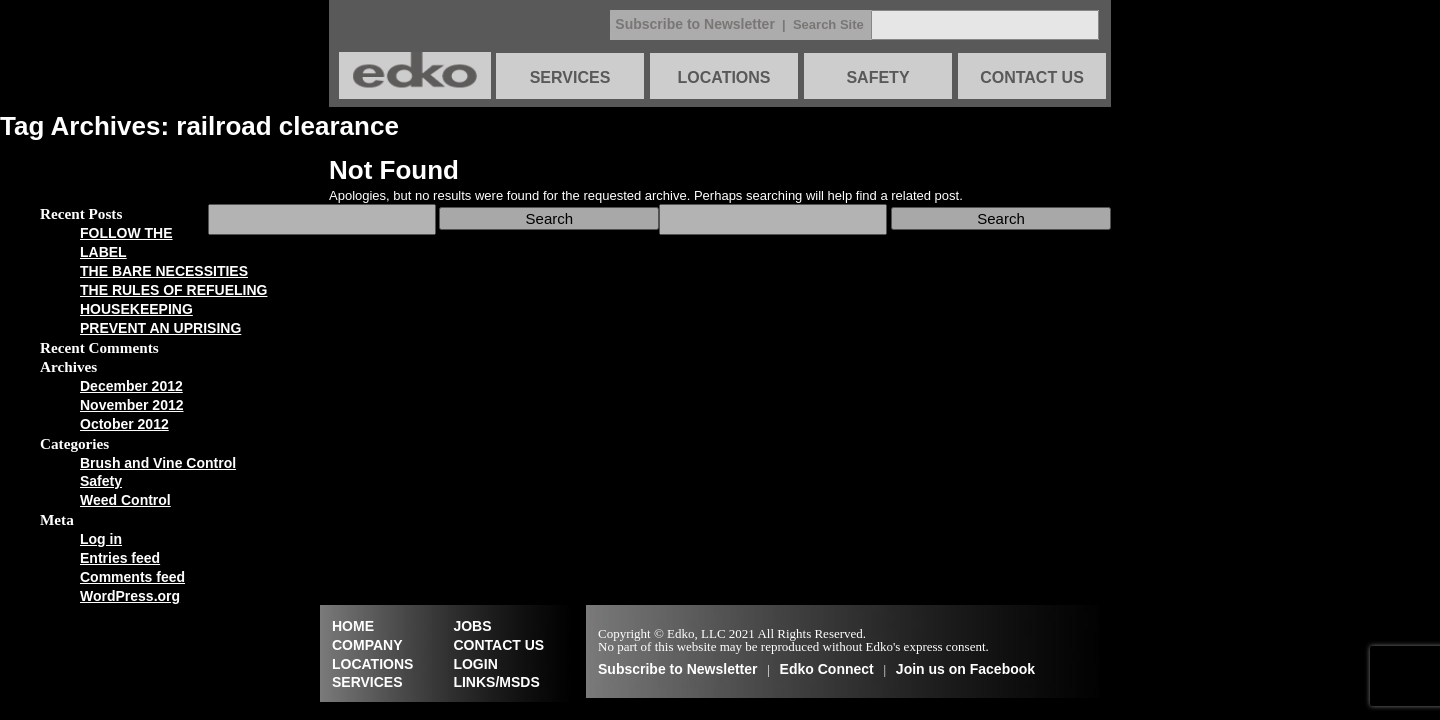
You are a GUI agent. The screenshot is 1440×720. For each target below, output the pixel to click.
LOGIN (475, 664)
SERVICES (570, 77)
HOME (353, 626)
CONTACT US (1032, 77)
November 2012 (132, 405)
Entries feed (120, 558)
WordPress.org (130, 596)
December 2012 (131, 386)
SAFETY (877, 77)
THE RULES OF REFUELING (173, 290)
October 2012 (124, 424)
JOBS (472, 626)
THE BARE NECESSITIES (164, 271)
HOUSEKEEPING (136, 309)
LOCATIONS (723, 77)
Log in (101, 539)
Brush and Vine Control (158, 463)
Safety (101, 481)
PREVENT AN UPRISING (160, 328)
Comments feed (132, 577)
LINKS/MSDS (496, 682)
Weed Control (125, 500)
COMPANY (367, 645)
